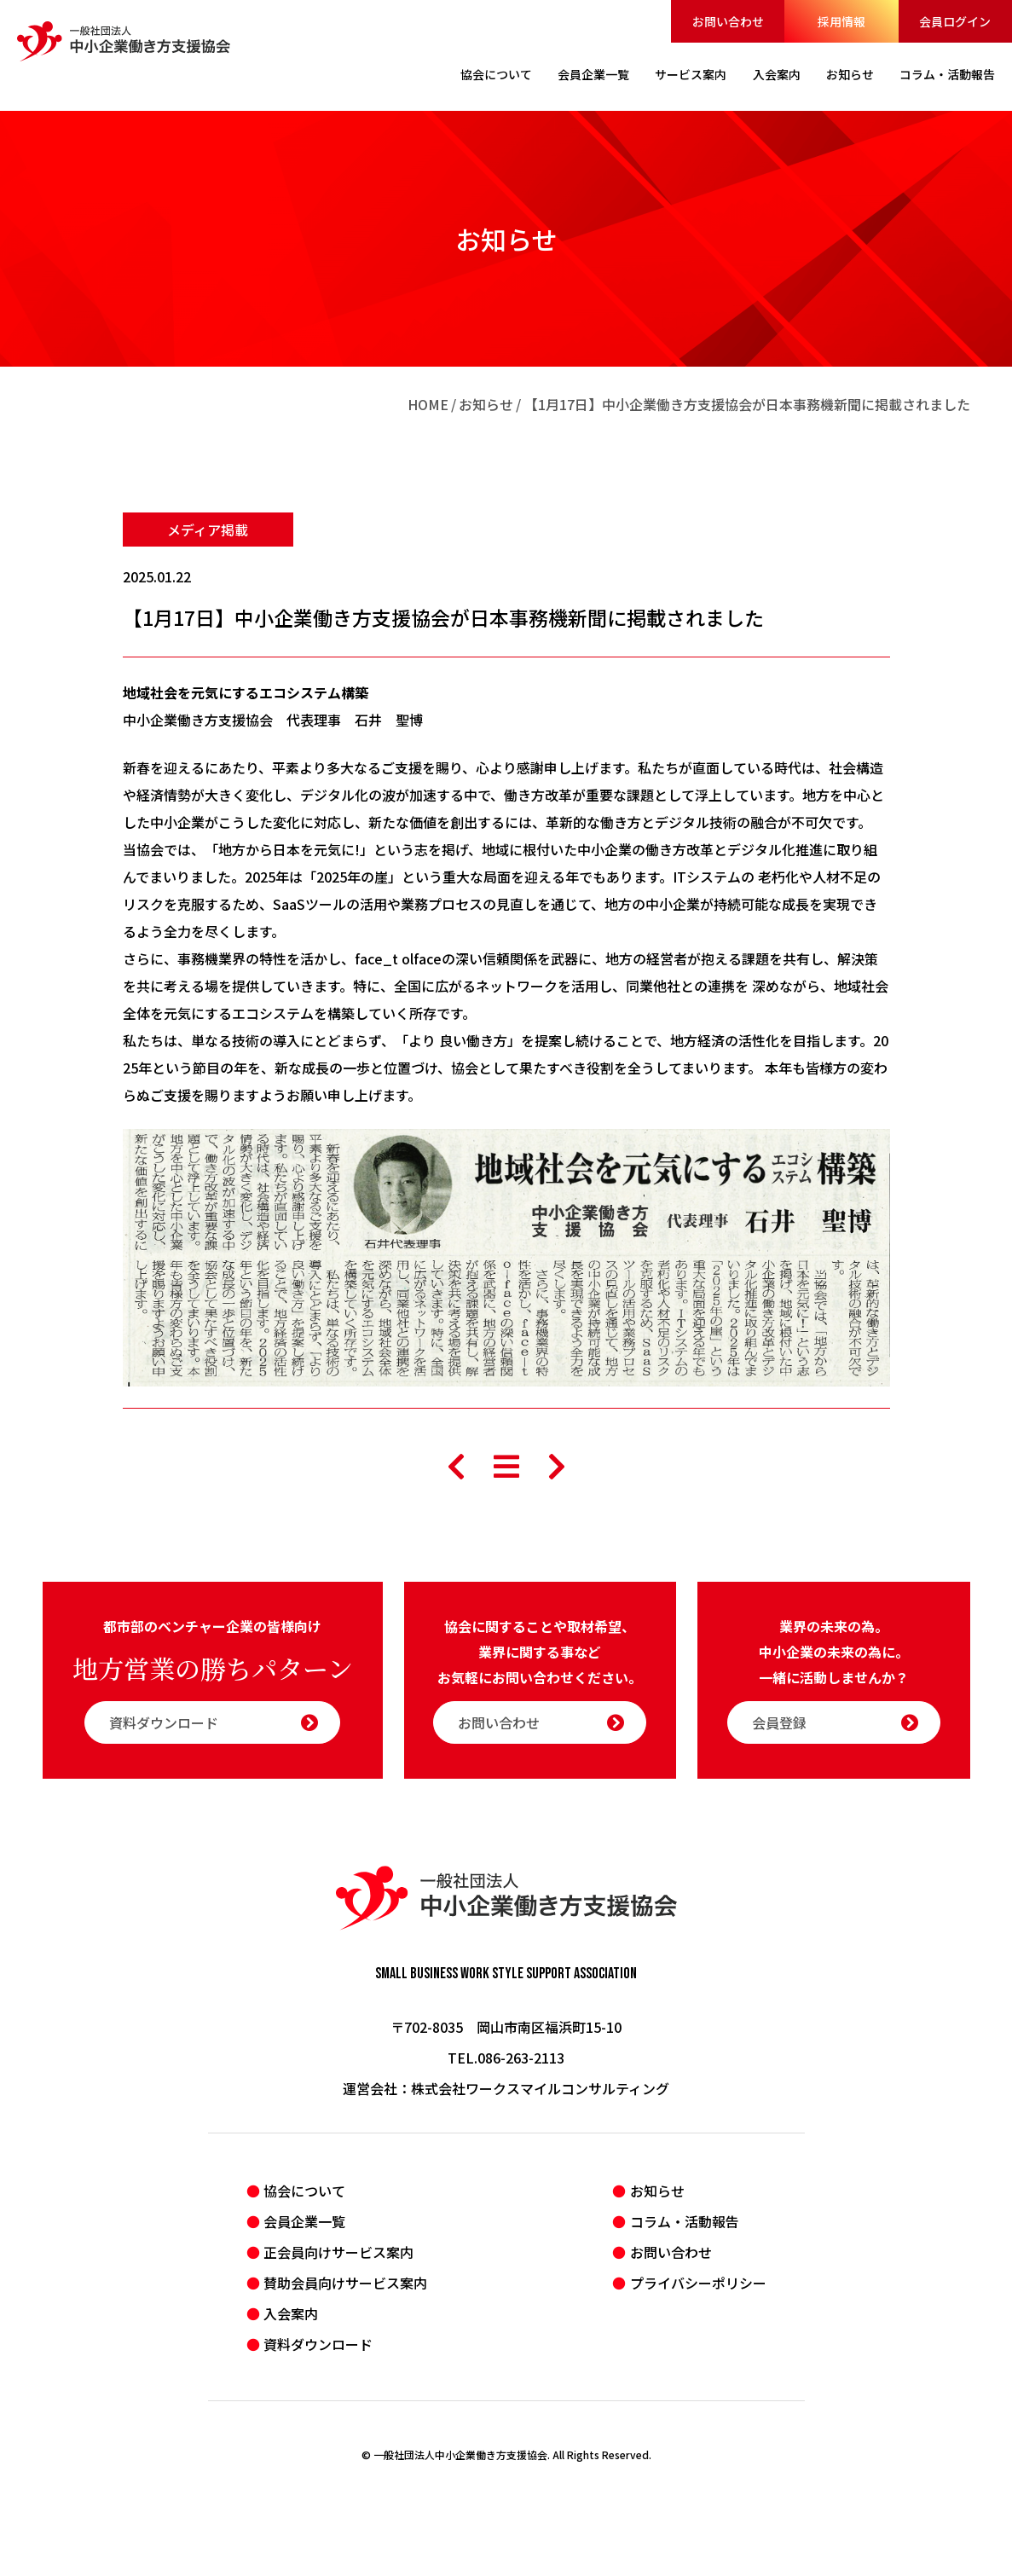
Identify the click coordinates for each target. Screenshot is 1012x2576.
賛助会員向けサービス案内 (345, 2282)
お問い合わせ (728, 21)
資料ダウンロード (213, 1722)
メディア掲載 (207, 529)
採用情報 (841, 21)
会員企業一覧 (304, 2221)
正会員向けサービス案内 (338, 2252)
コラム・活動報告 (684, 2221)
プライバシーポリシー (698, 2282)
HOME (428, 404)
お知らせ (486, 404)
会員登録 (835, 1722)
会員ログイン (955, 21)
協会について (304, 2190)
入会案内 (290, 2313)
